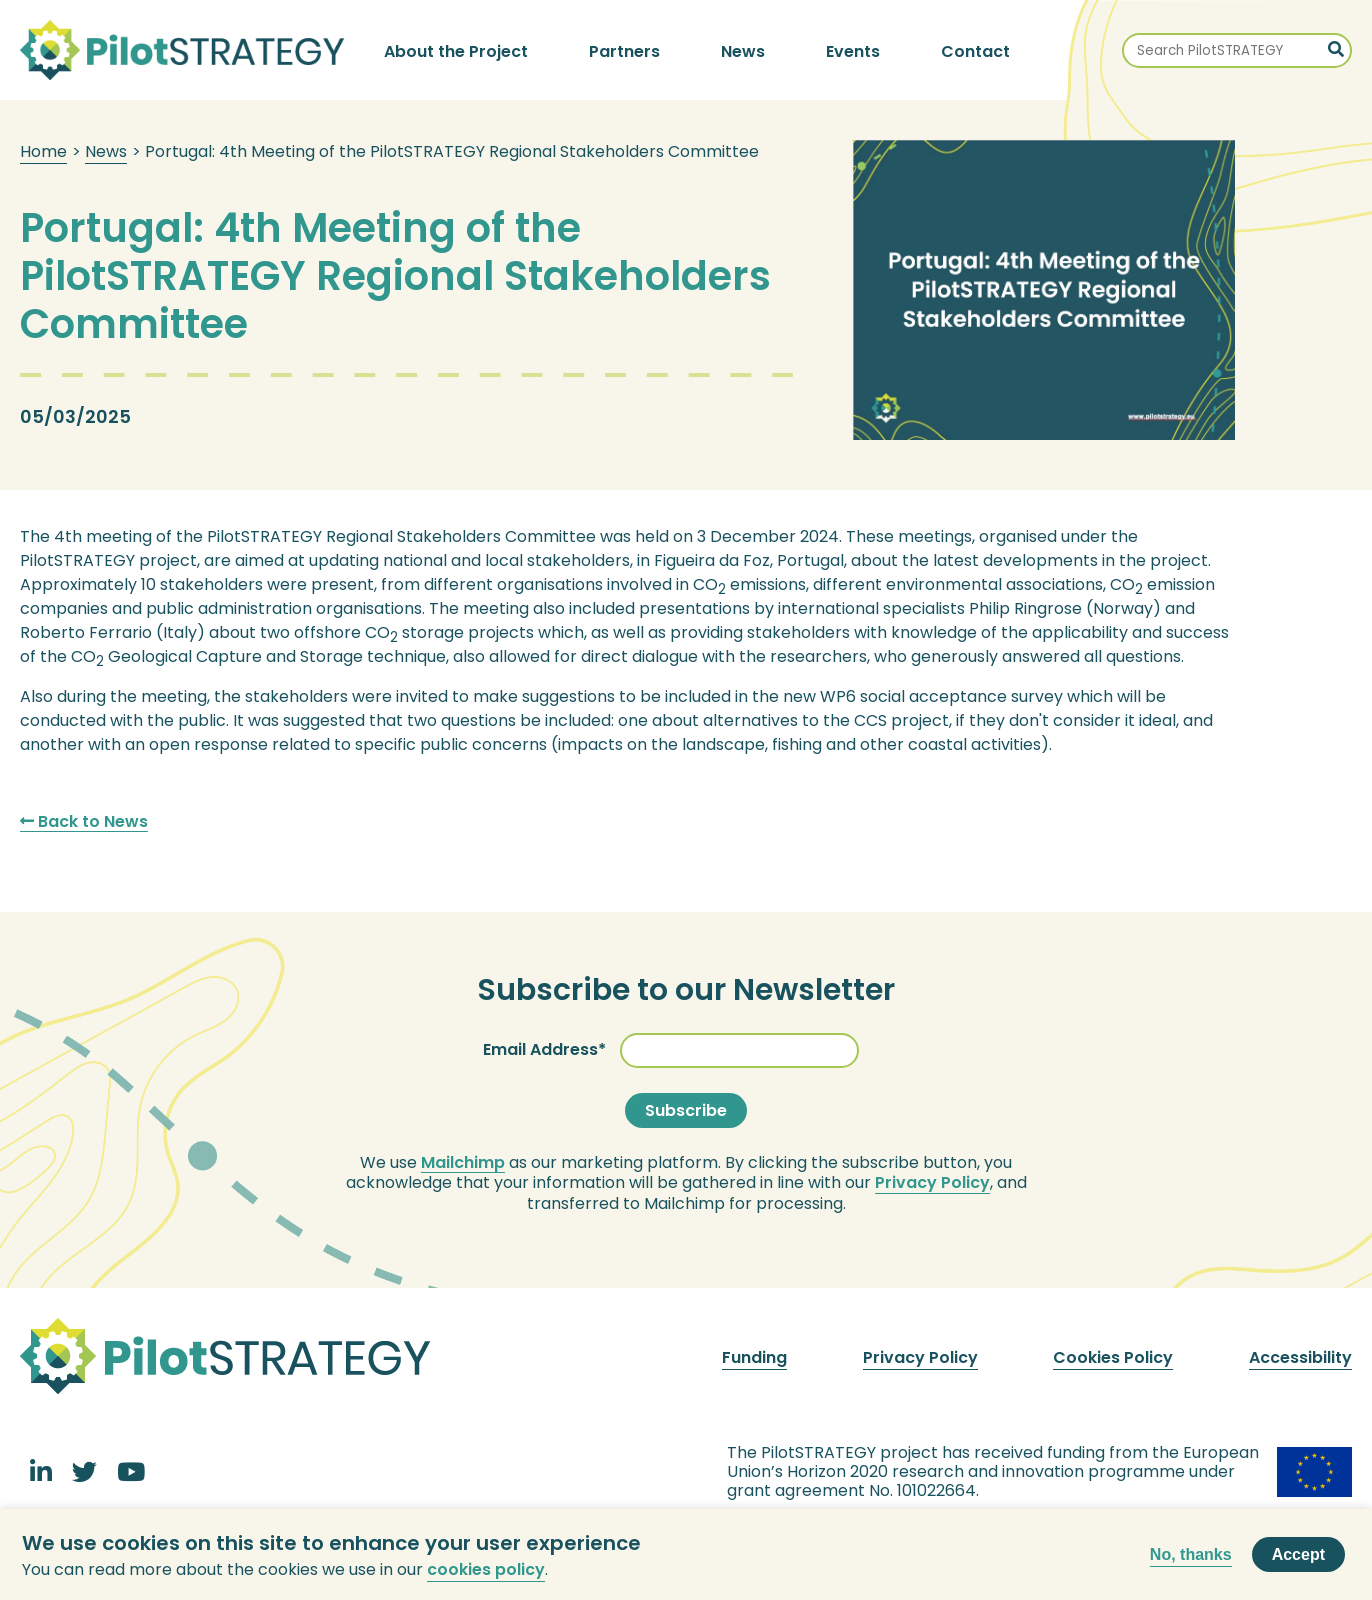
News (743, 51)
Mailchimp (463, 1163)
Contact (975, 51)
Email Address (540, 1049)
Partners (624, 51)
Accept (1298, 1561)
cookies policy (486, 1575)
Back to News (84, 822)
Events (853, 51)
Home (43, 151)
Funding (754, 1357)
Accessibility (1300, 1357)
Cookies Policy (1113, 1357)
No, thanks (1191, 1560)
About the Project (456, 51)
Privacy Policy (932, 1183)
